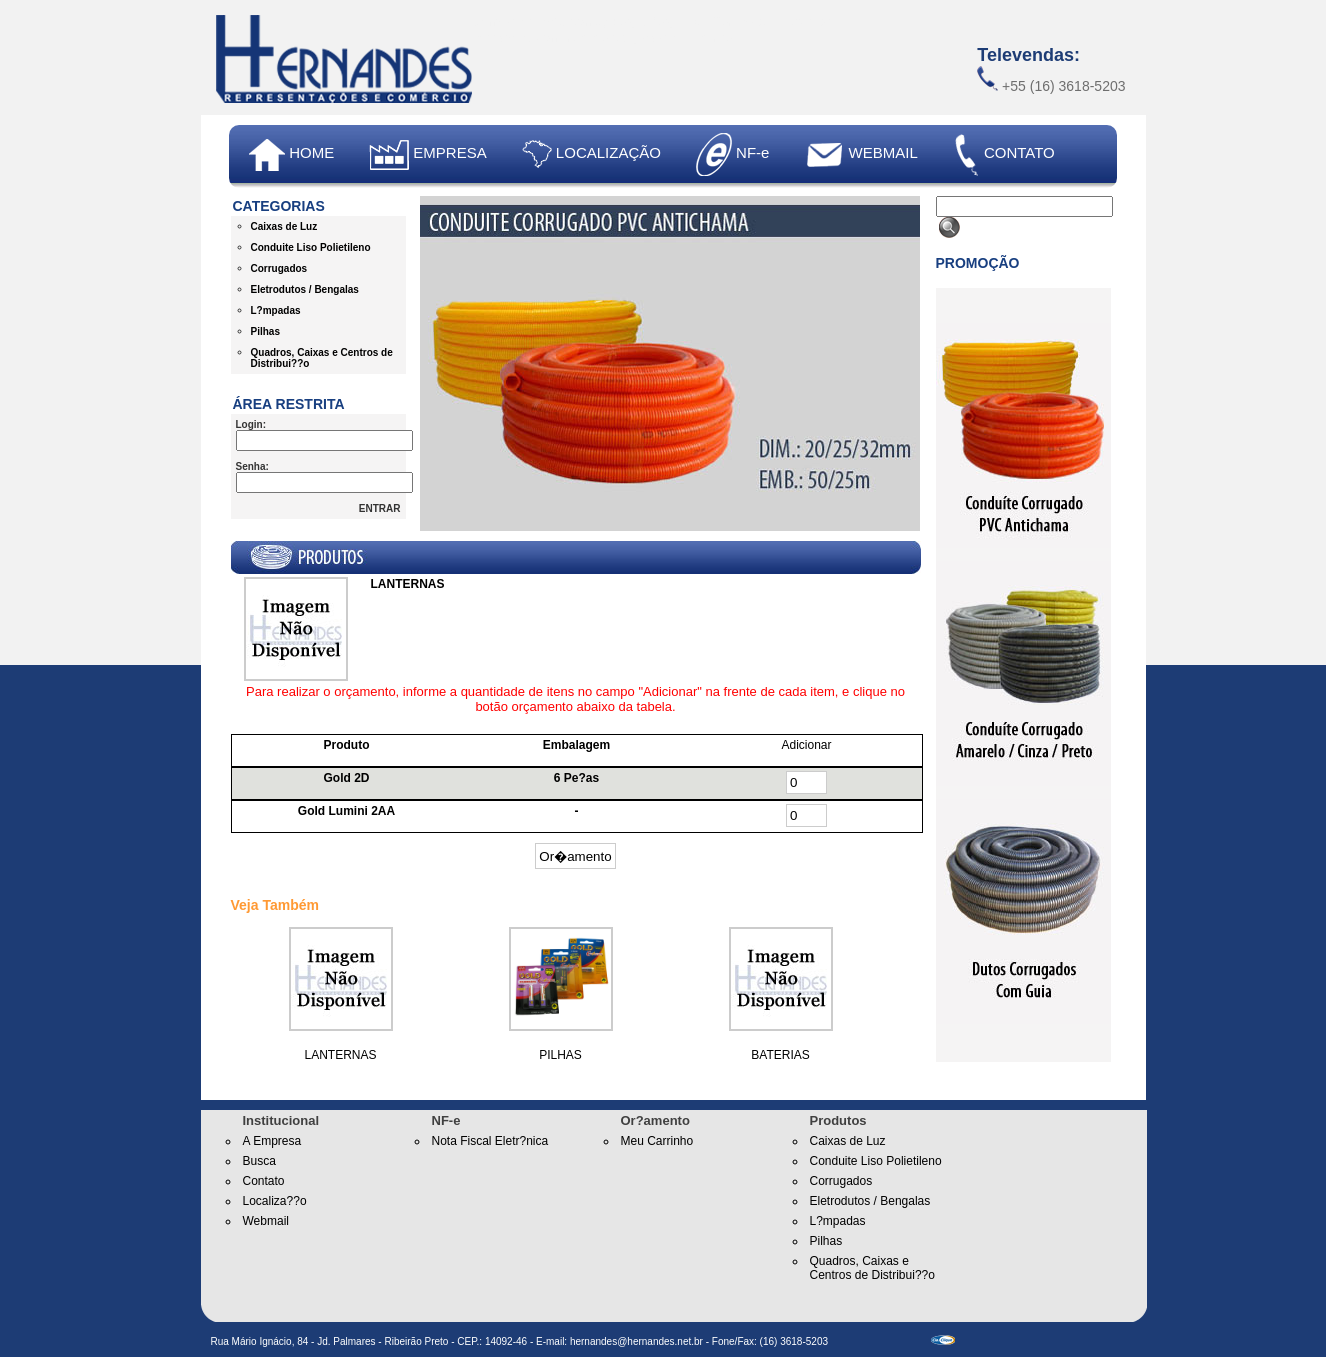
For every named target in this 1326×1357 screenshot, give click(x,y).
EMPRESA (428, 154)
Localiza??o (275, 1201)
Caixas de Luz (284, 226)
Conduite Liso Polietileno (311, 247)
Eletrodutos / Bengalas (305, 289)
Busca (259, 1161)
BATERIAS (780, 1055)
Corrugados (279, 268)
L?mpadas (276, 310)
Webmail (266, 1221)
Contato (264, 1181)
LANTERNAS (340, 1055)
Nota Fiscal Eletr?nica (490, 1141)
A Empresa (272, 1141)
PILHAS (560, 1055)
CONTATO (1004, 154)
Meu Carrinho (657, 1141)
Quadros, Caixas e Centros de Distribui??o (872, 1268)
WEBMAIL (860, 152)
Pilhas (265, 331)
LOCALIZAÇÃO (591, 154)
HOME (291, 154)
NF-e (733, 154)
